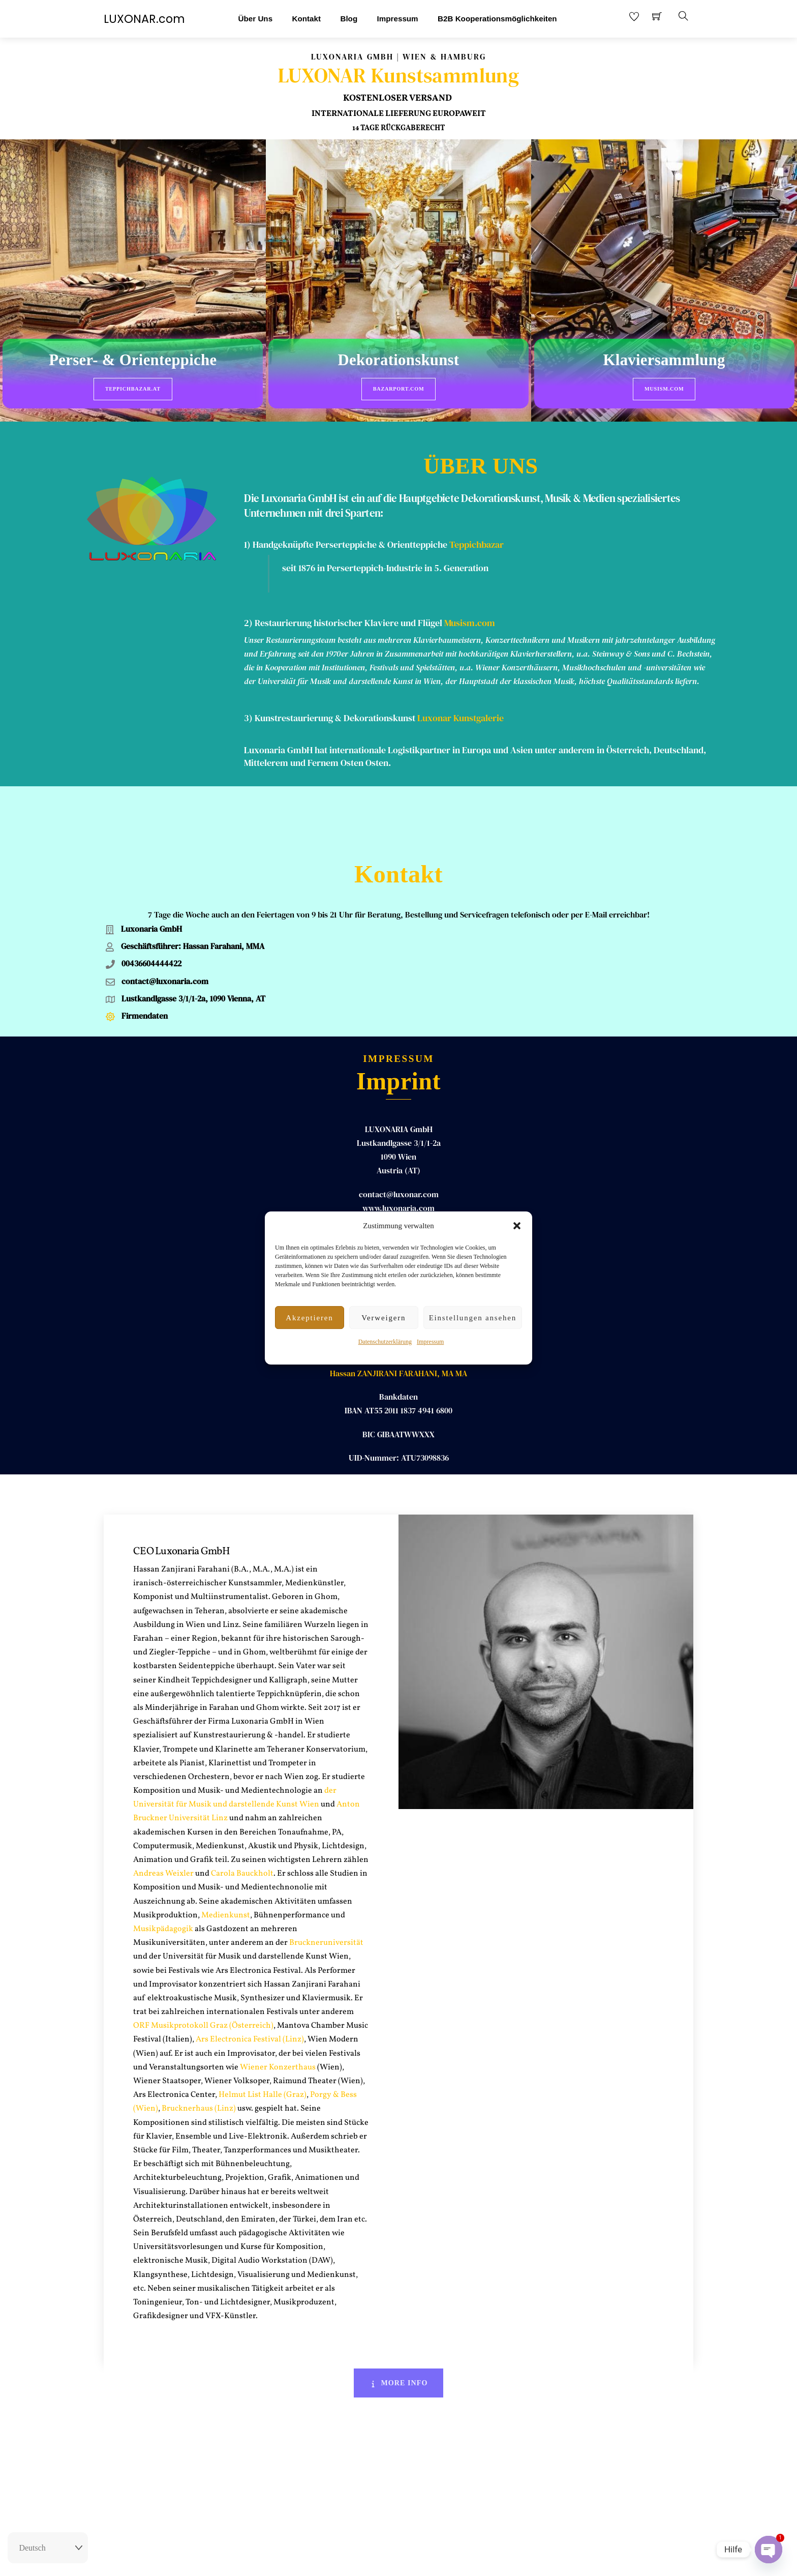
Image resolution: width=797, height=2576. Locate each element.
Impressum (430, 1341)
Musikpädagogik (163, 1869)
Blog (348, 18)
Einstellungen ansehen (472, 1318)
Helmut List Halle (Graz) (262, 2034)
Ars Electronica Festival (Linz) (250, 1980)
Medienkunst (225, 1855)
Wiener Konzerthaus (277, 2007)
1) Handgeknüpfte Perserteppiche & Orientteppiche (345, 537)
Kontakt (306, 18)
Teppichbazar (476, 537)
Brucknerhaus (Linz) (199, 2048)
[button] (517, 1226)
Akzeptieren (309, 1318)
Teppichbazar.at (133, 389)
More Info (399, 2323)
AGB (423, 2559)
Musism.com (664, 389)
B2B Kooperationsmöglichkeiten (497, 18)
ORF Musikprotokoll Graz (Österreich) (203, 1965)
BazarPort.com (398, 389)
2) (249, 615)
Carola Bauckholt (242, 1813)
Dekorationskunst (398, 360)
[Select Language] (48, 2548)
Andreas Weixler (163, 1813)
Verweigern (383, 1318)
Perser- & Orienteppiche (133, 360)
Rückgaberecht (344, 2559)
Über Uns (255, 18)
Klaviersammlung (664, 360)
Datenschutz (457, 2559)
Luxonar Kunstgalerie (460, 710)
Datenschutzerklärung (385, 1341)
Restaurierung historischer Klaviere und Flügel (348, 615)
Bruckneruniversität (326, 1882)
